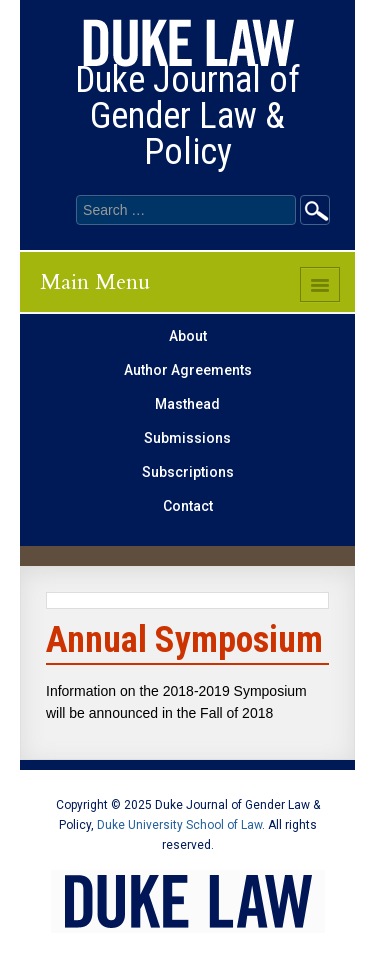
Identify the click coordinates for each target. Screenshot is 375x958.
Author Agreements (188, 370)
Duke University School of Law (179, 825)
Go (315, 210)
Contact (188, 506)
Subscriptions (188, 472)
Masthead (187, 404)
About (188, 336)
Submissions (187, 438)
